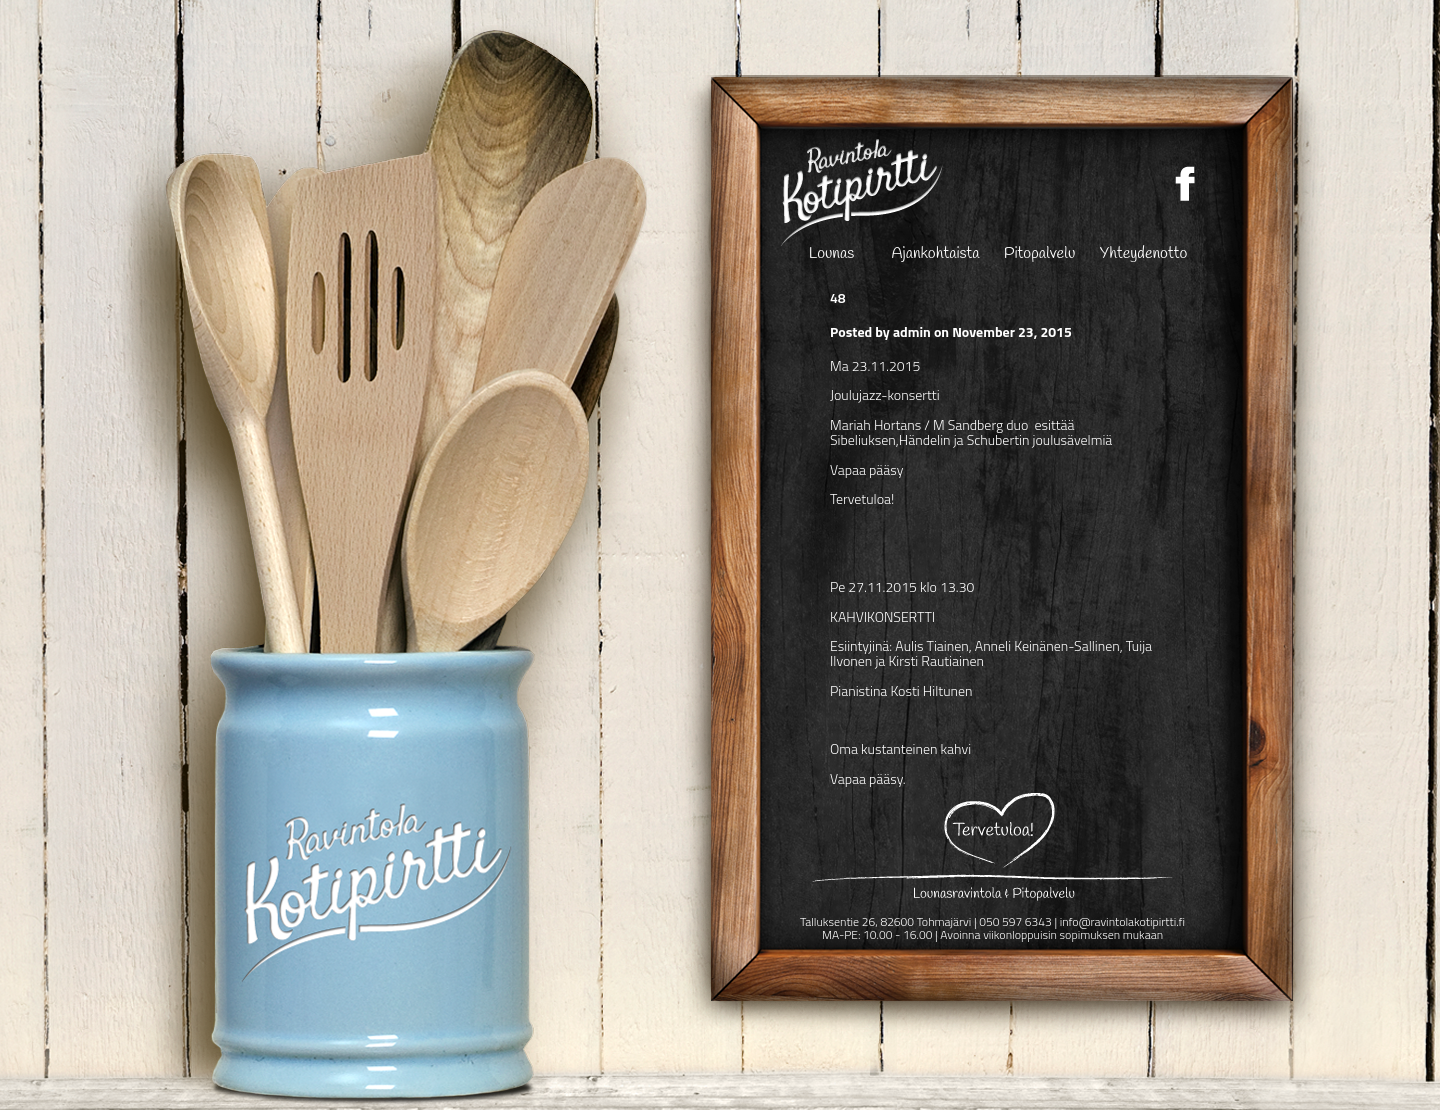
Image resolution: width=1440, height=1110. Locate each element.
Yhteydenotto (1144, 255)
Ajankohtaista (936, 255)
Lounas (831, 255)
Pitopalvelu (1040, 255)
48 (838, 297)
